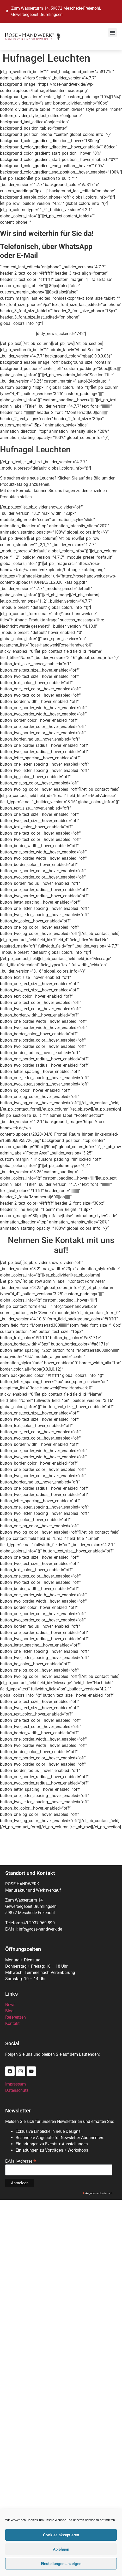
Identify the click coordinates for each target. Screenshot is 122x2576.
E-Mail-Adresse (20, 2161)
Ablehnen (61, 2549)
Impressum (15, 2084)
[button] (112, 32)
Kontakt (12, 2023)
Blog (9, 2010)
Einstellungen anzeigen (61, 2563)
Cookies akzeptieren (61, 2535)
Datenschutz (16, 2090)
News (10, 2004)
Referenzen (15, 2017)
